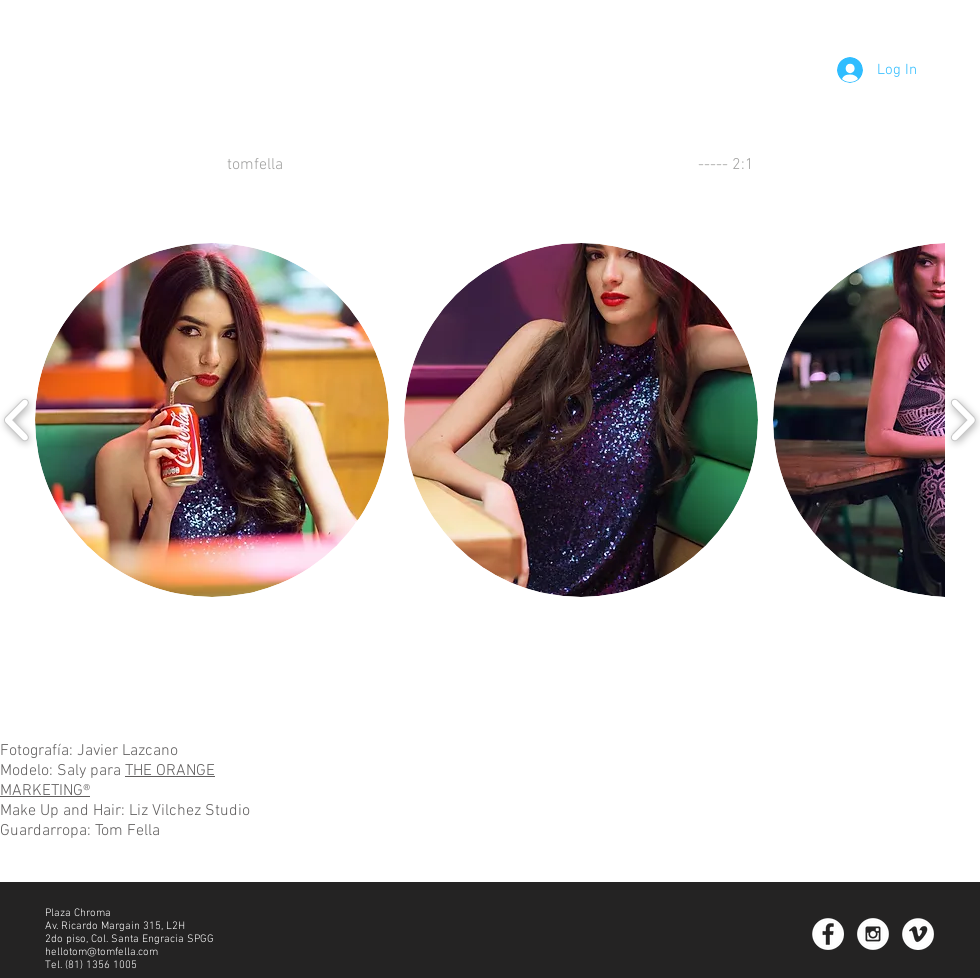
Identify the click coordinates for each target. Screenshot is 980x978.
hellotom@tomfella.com (101, 952)
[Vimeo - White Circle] (918, 934)
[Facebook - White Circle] (828, 934)
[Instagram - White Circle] (873, 934)
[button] (212, 420)
